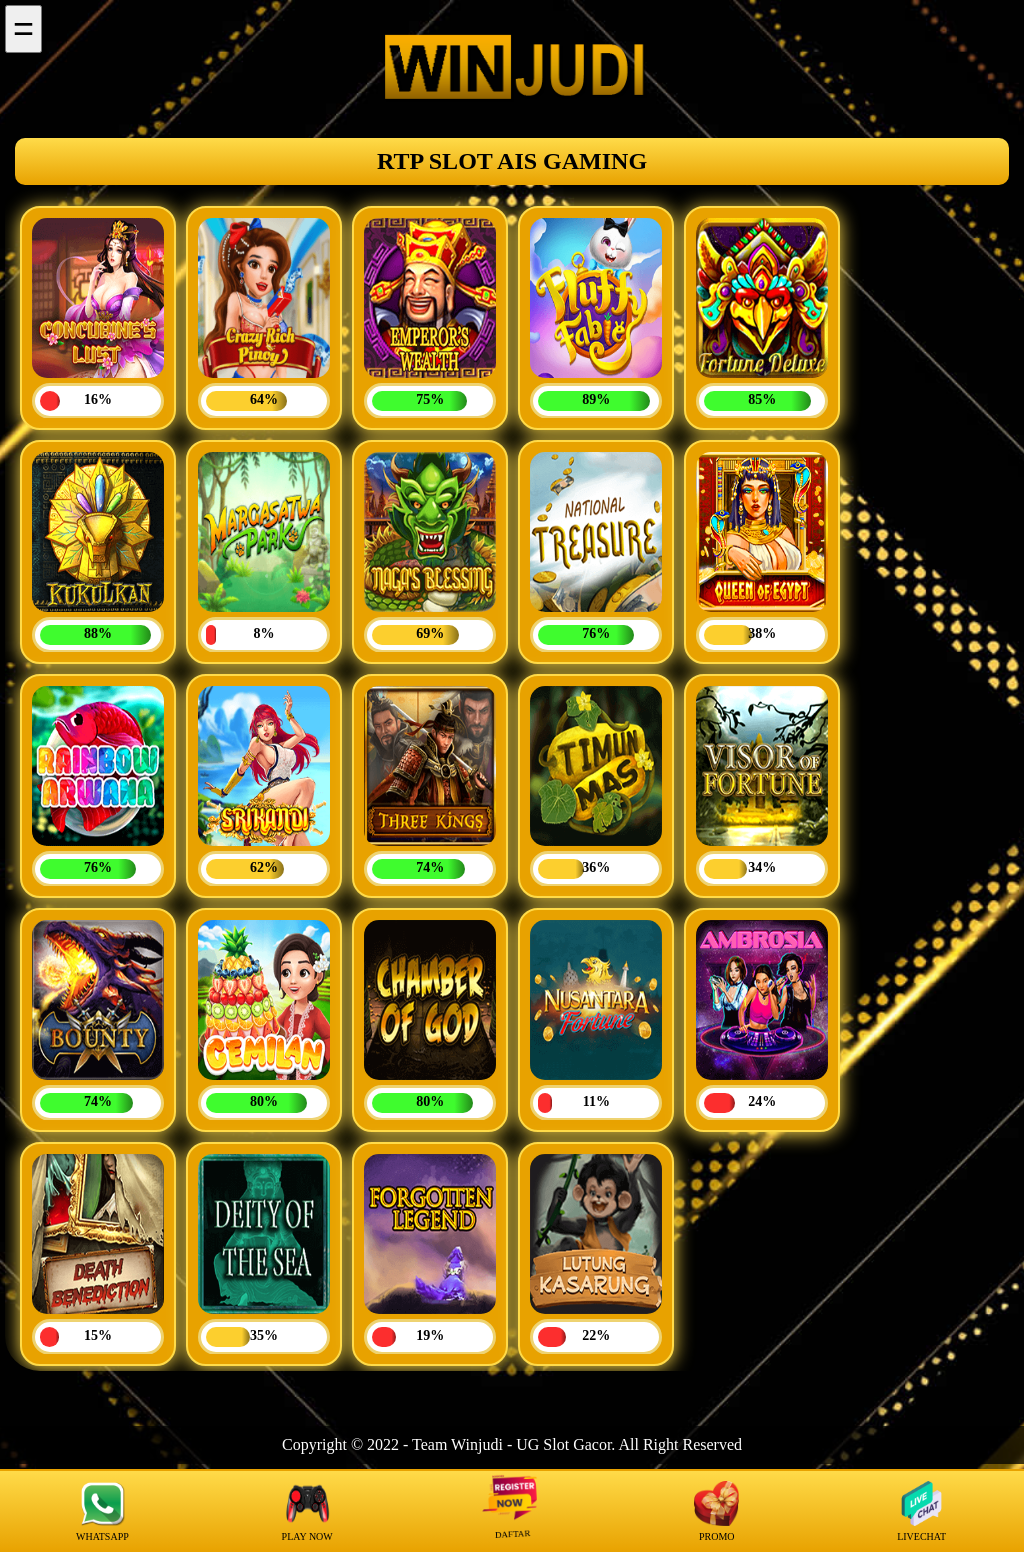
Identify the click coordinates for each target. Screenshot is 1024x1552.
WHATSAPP (102, 1511)
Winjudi (477, 1444)
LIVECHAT (921, 1511)
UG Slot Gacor (563, 1444)
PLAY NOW (307, 1511)
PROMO (716, 1511)
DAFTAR (511, 1511)
